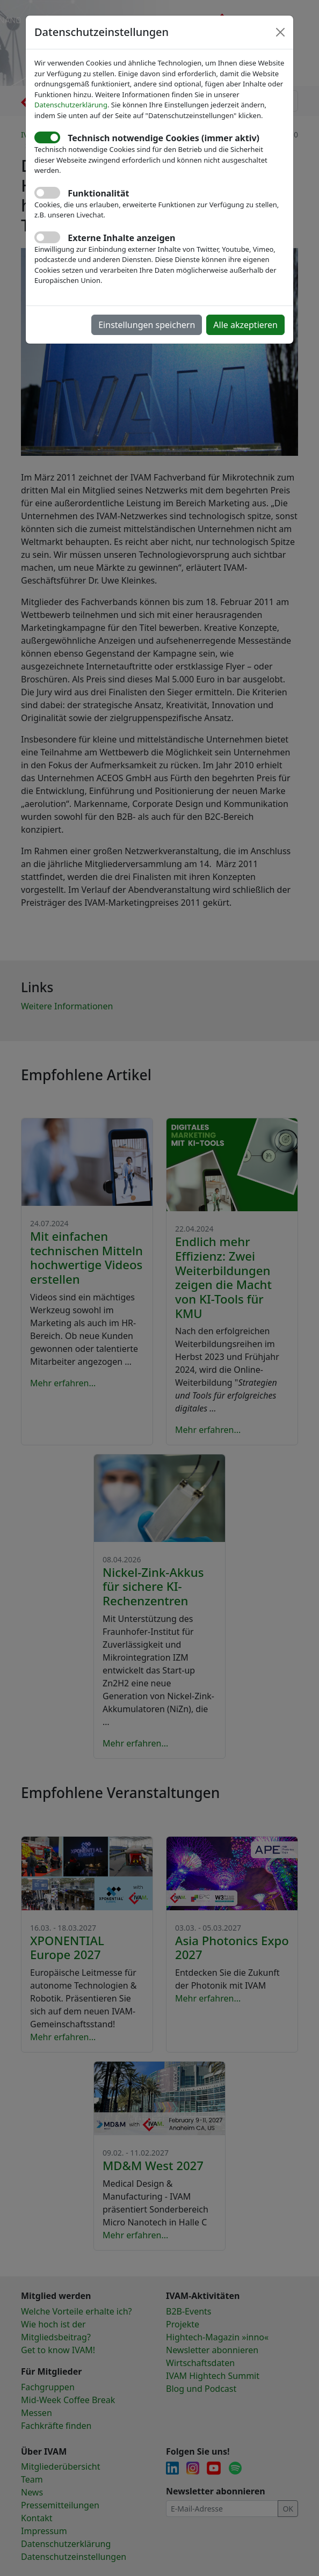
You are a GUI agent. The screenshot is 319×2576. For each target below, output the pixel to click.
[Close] (280, 32)
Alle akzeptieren (245, 325)
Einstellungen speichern (146, 325)
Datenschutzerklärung (70, 105)
